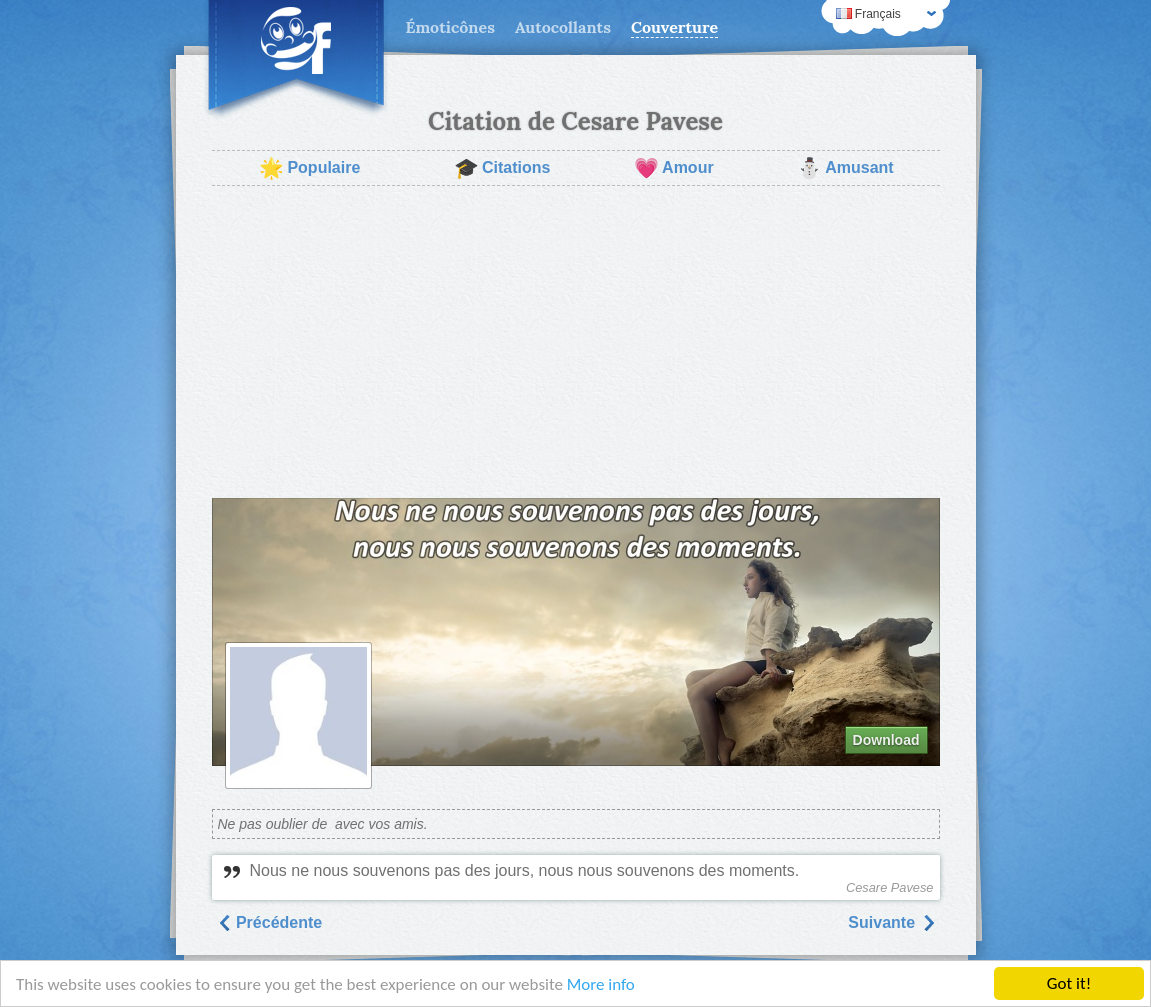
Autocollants (563, 27)
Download (886, 740)
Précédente (269, 922)
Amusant (845, 168)
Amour (674, 168)
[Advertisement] (576, 342)
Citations (502, 168)
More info (601, 984)
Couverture (674, 27)
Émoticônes (450, 27)
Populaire (309, 168)
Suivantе (891, 922)
